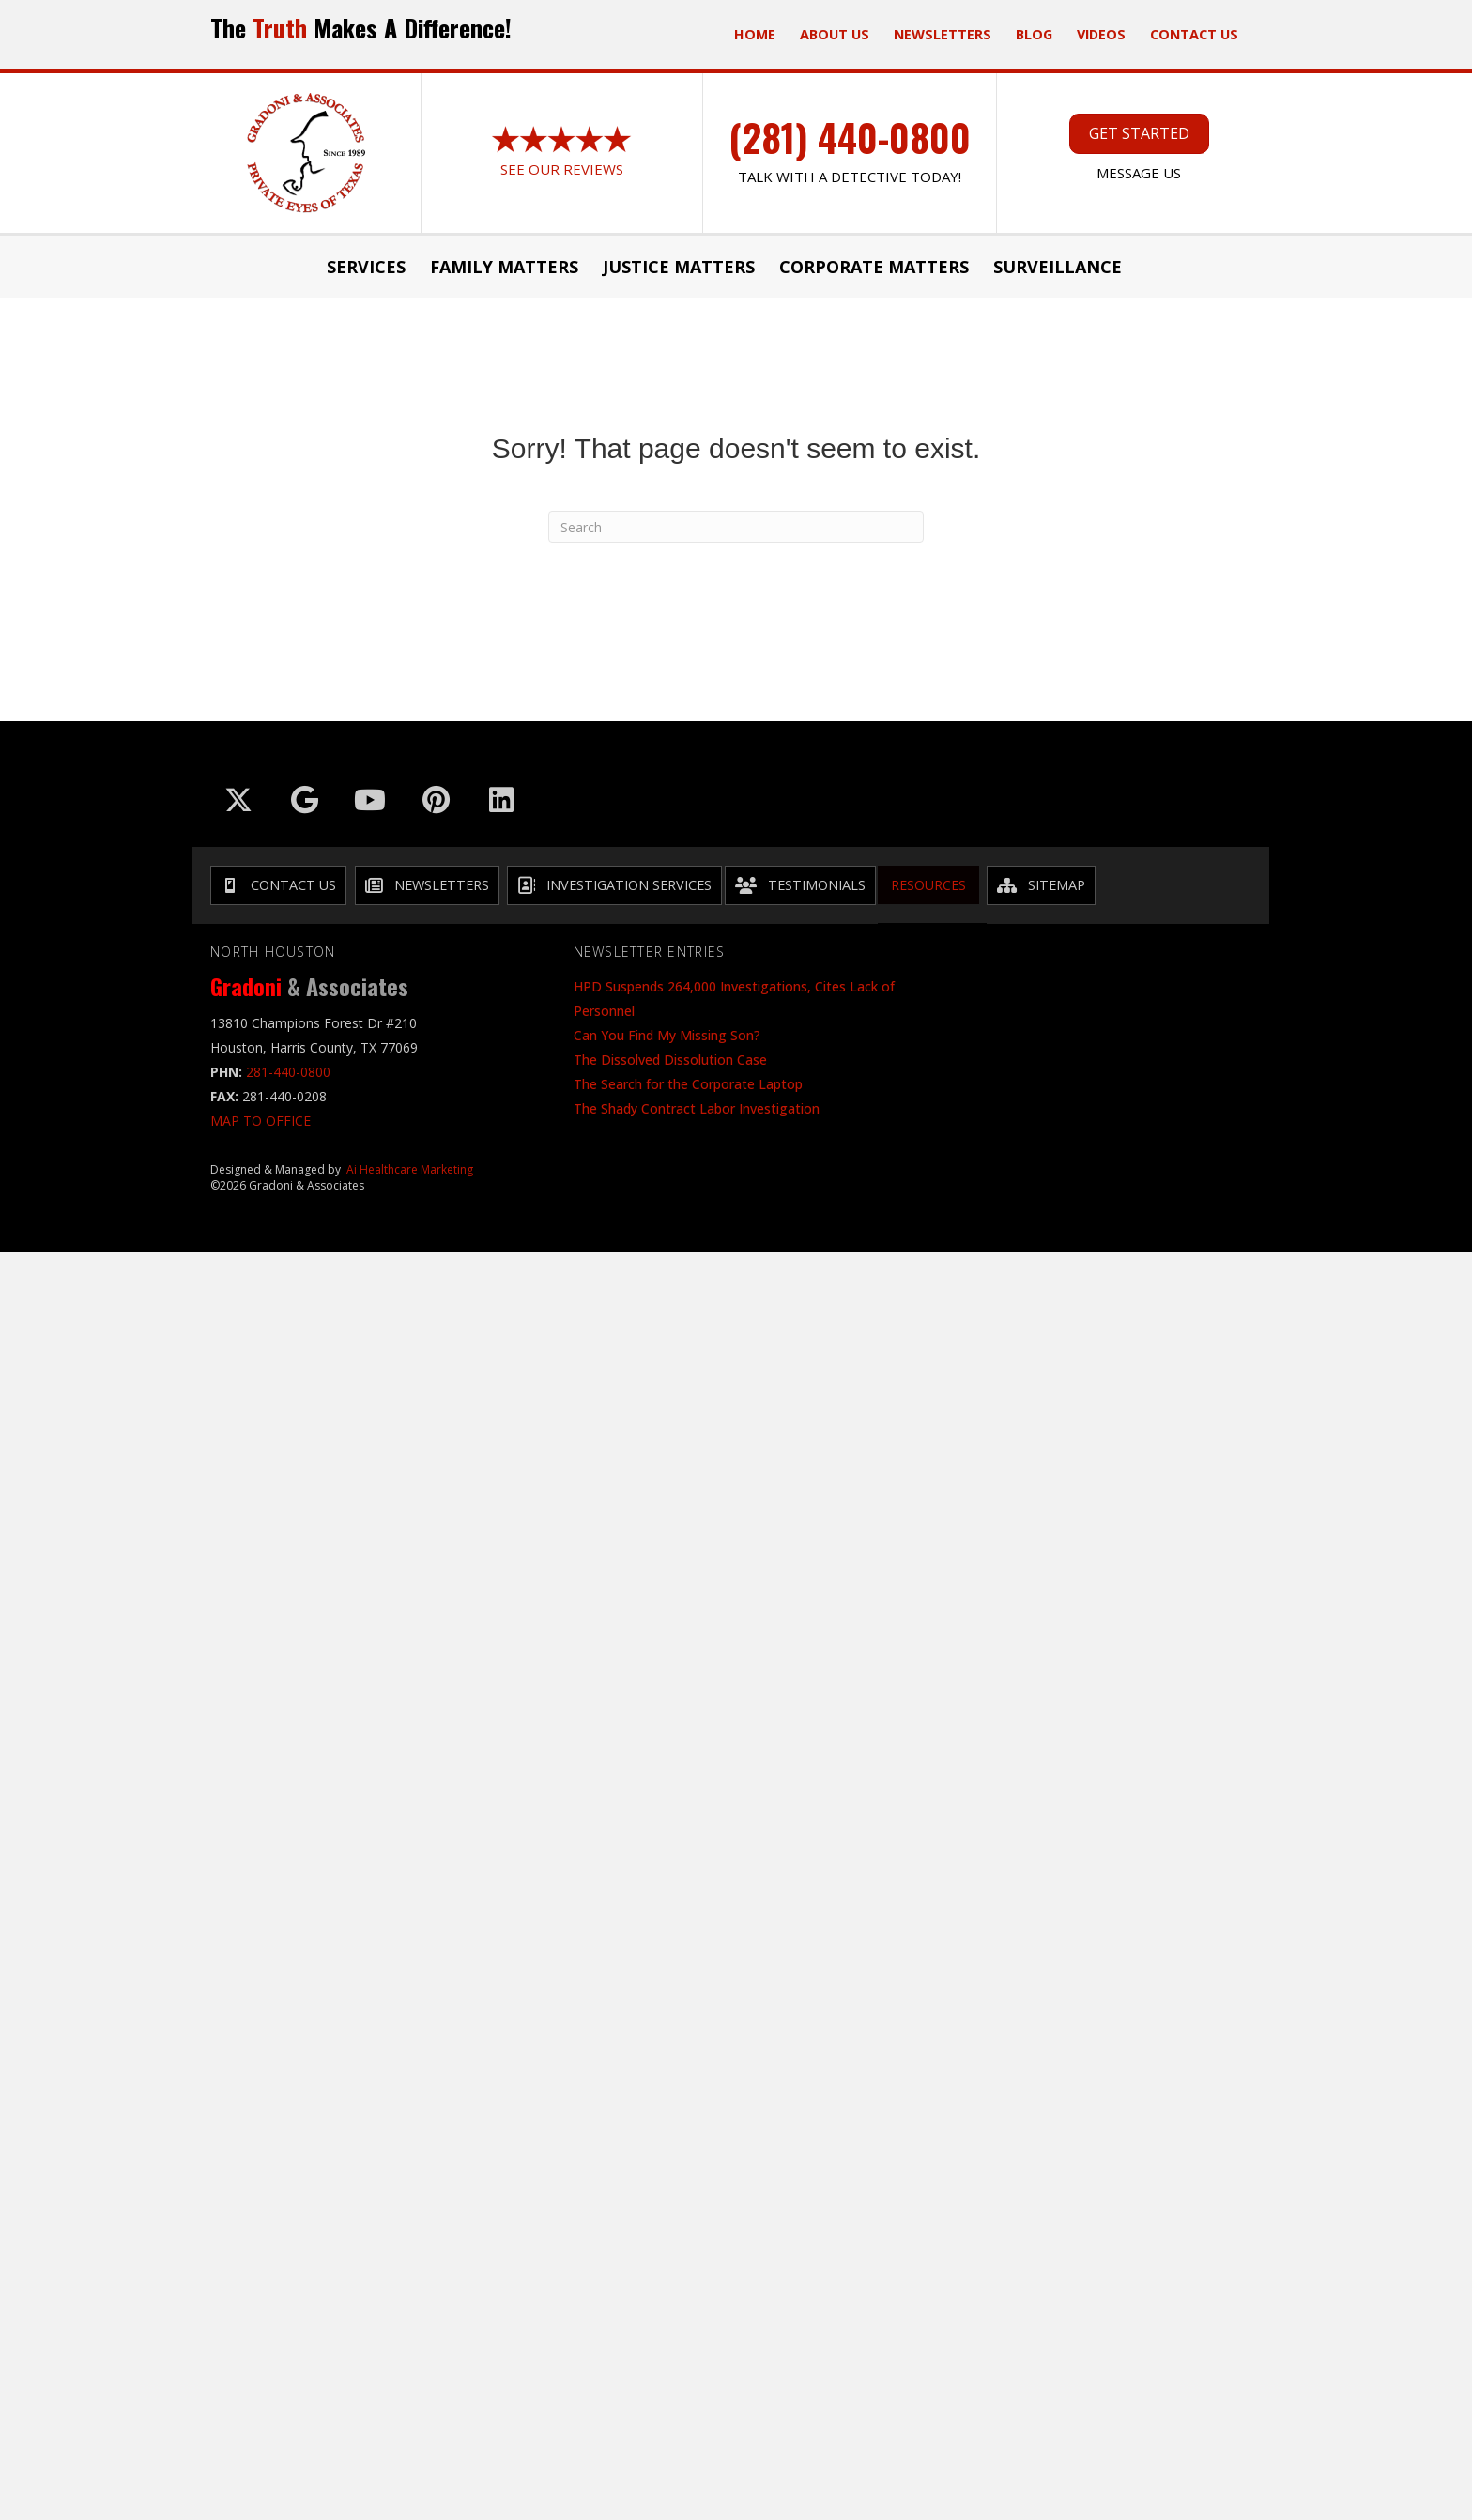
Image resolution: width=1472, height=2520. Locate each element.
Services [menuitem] (366, 266)
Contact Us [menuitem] (1194, 34)
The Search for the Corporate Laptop (688, 1084)
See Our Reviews (561, 169)
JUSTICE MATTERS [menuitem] (679, 266)
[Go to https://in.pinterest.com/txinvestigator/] (435, 800)
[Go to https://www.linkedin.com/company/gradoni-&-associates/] (501, 800)
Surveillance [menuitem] (1057, 266)
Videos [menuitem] (1101, 34)
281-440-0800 (288, 1072)
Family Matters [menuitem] (504, 266)
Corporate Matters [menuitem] (874, 266)
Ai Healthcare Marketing (409, 1169)
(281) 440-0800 (849, 137)
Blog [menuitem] (1034, 34)
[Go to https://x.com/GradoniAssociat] (238, 800)
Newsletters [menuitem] (942, 34)
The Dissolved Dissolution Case (670, 1059)
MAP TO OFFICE (260, 1120)
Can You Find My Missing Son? (667, 1035)
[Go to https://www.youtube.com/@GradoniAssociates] (370, 800)
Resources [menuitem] (928, 885)
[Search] (736, 527)
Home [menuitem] (754, 34)
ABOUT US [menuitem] (834, 34)
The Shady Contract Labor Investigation (697, 1108)
